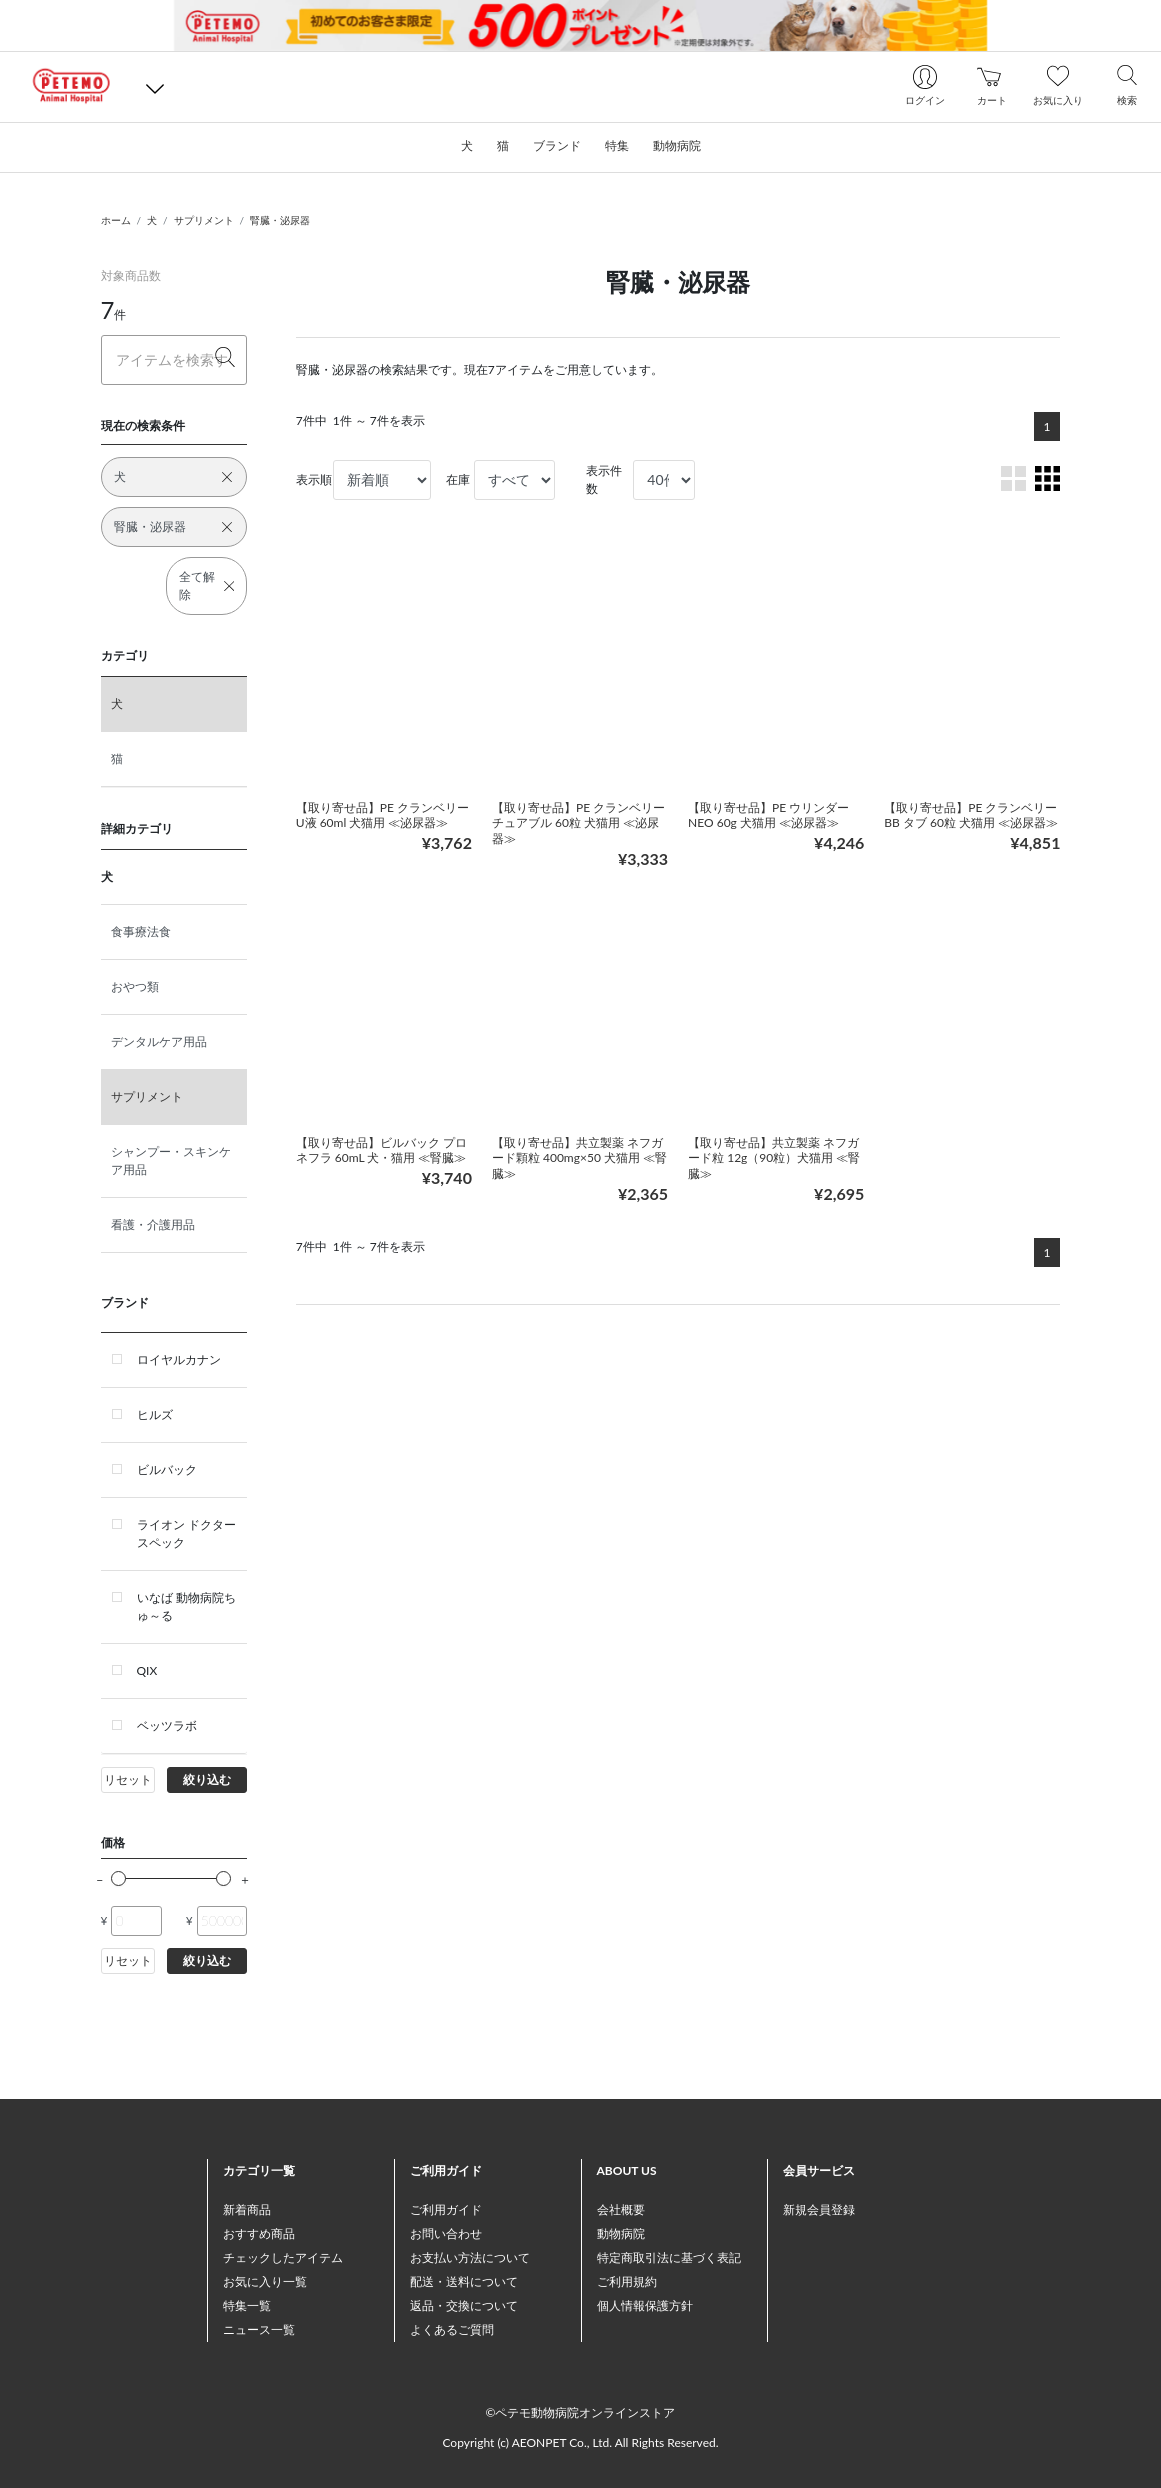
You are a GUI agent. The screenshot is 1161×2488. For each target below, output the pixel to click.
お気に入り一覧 (265, 2281)
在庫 (458, 479)
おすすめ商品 (259, 2233)
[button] (155, 86)
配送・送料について (464, 2281)
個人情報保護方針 (645, 2305)
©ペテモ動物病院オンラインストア (581, 2412)
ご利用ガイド (446, 2209)
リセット (128, 1779)
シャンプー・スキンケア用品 (171, 1160)
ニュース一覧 (259, 2329)
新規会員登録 (819, 2209)
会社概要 (621, 2209)
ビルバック (167, 1469)
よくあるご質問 (452, 2329)
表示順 (314, 479)
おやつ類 (135, 986)
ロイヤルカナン (179, 1359)
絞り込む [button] (207, 1779)
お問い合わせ (446, 2233)
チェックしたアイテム (283, 2257)
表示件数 (604, 479)
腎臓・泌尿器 (280, 220)
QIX (147, 1670)
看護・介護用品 (153, 1224)
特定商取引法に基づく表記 (669, 2257)
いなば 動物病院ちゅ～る (186, 1606)
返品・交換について (464, 2305)
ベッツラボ (167, 1725)
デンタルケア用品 (159, 1041)
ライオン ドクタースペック (186, 1533)
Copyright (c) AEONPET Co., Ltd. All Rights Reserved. (580, 2442)
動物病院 (621, 2233)
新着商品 (247, 2209)
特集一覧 (247, 2305)
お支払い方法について (470, 2257)
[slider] (118, 1878)
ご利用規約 (627, 2281)
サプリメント (204, 220)
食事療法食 (141, 931)
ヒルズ (155, 1414)
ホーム (116, 220)
